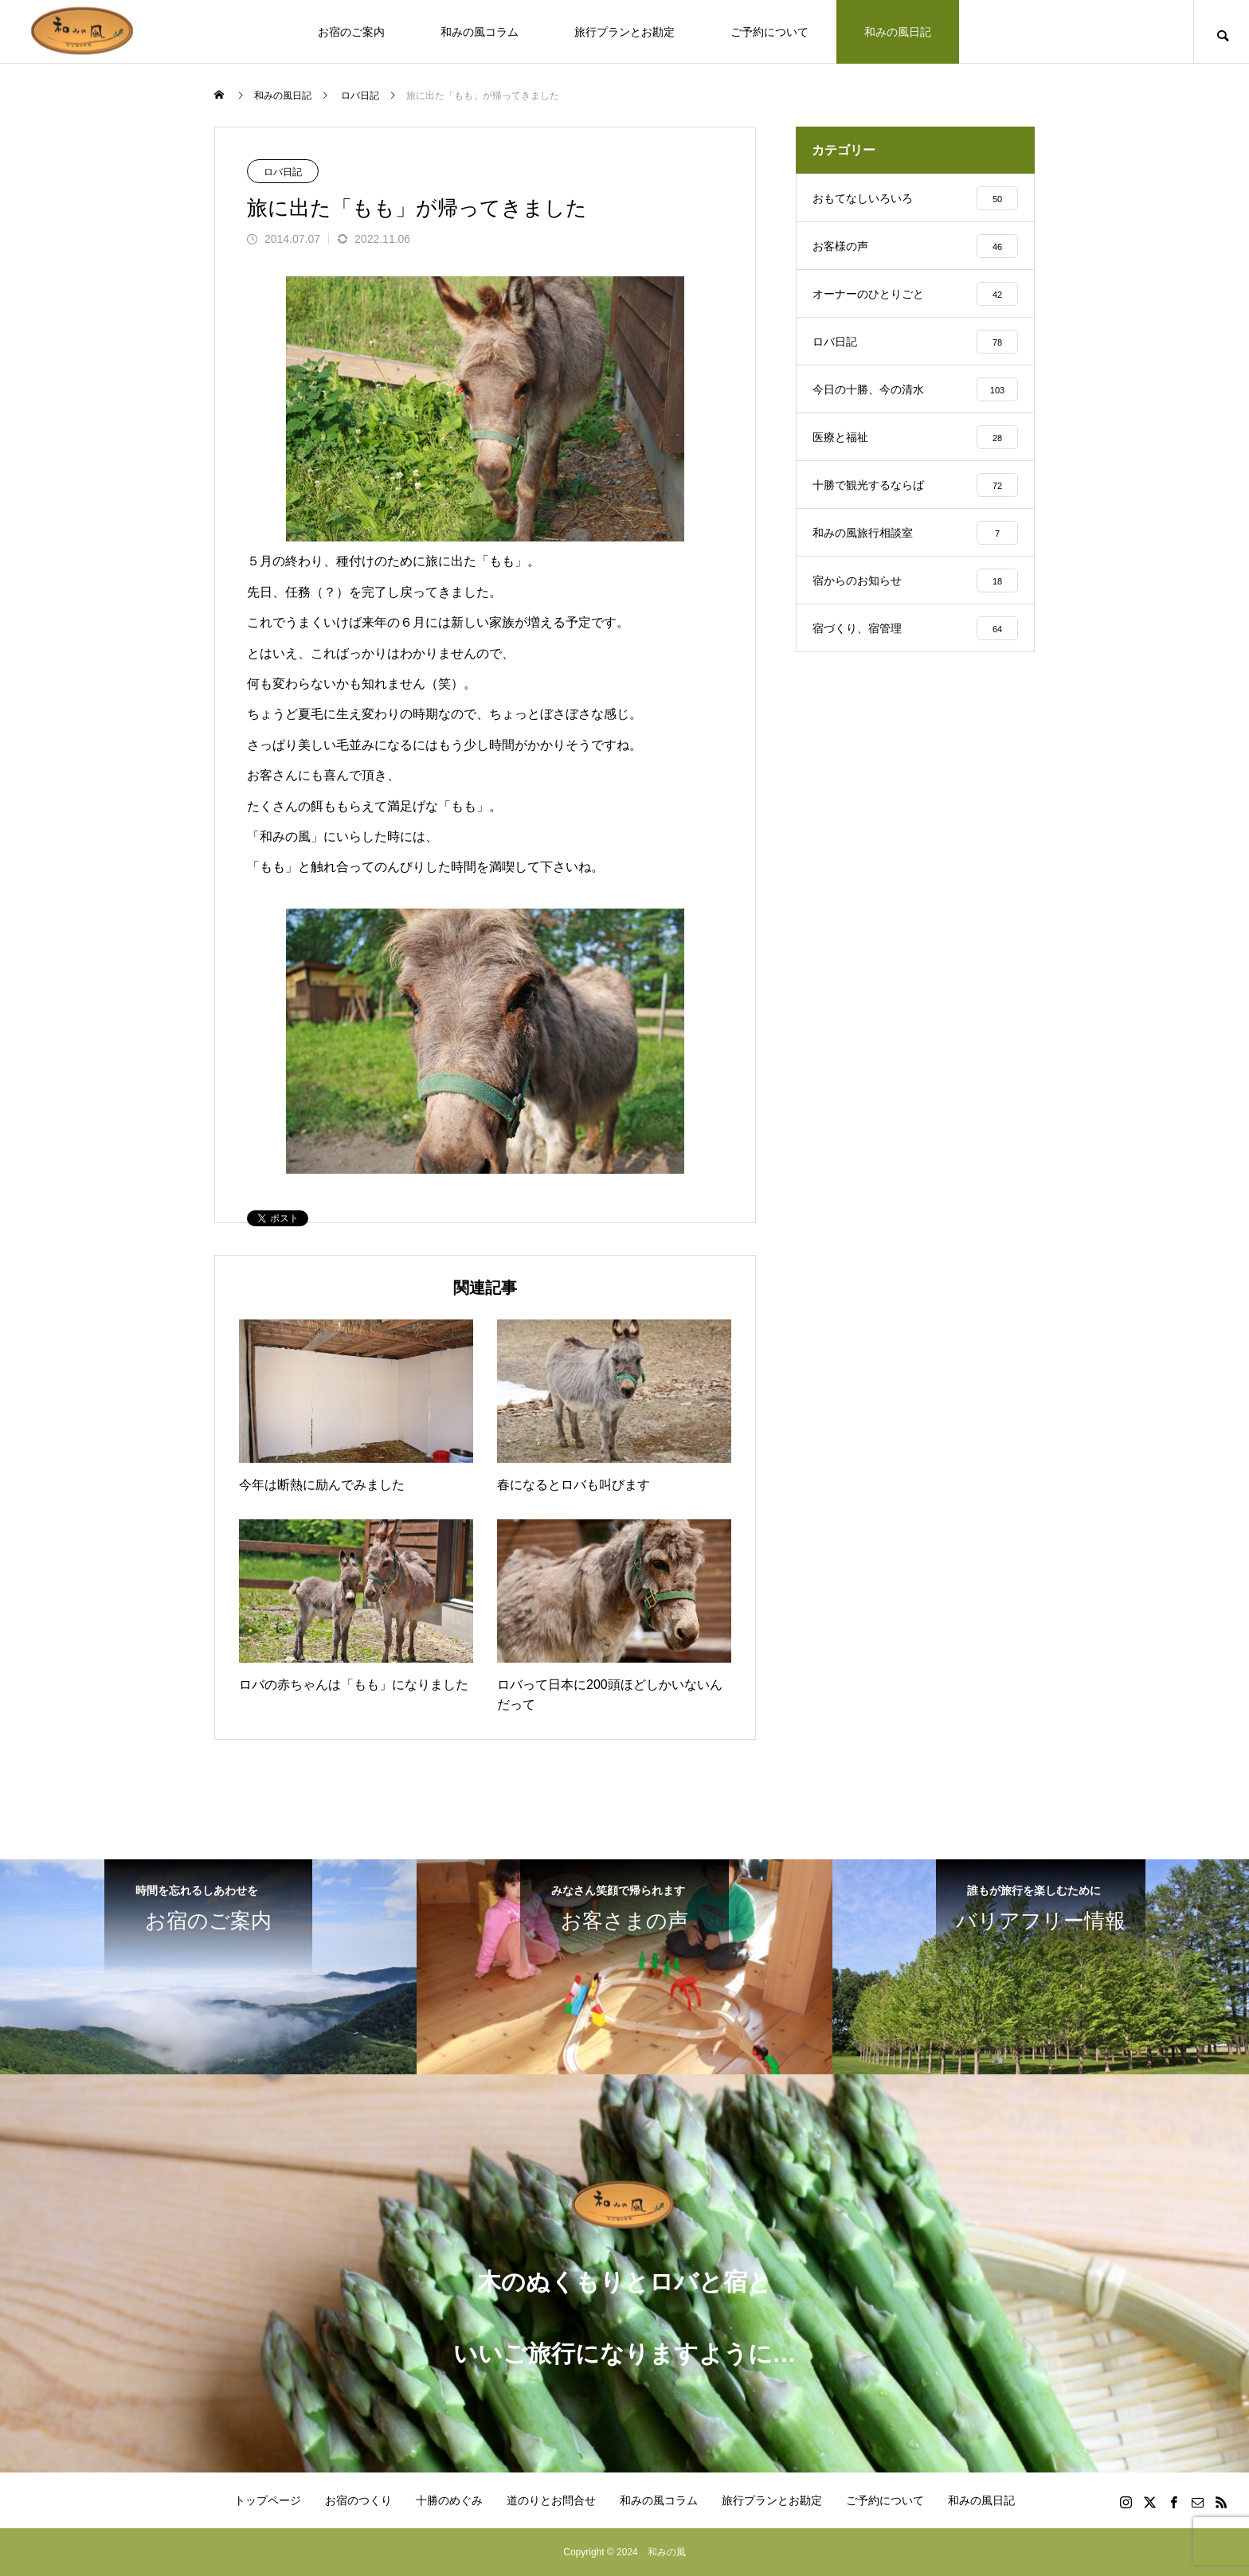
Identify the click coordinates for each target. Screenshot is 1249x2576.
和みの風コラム (479, 31)
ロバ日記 (283, 172)
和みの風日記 (897, 31)
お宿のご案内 (351, 31)
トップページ (267, 2500)
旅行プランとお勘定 (624, 31)
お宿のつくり (358, 2500)
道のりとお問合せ (551, 2500)
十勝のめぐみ (449, 2500)
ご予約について (769, 31)
